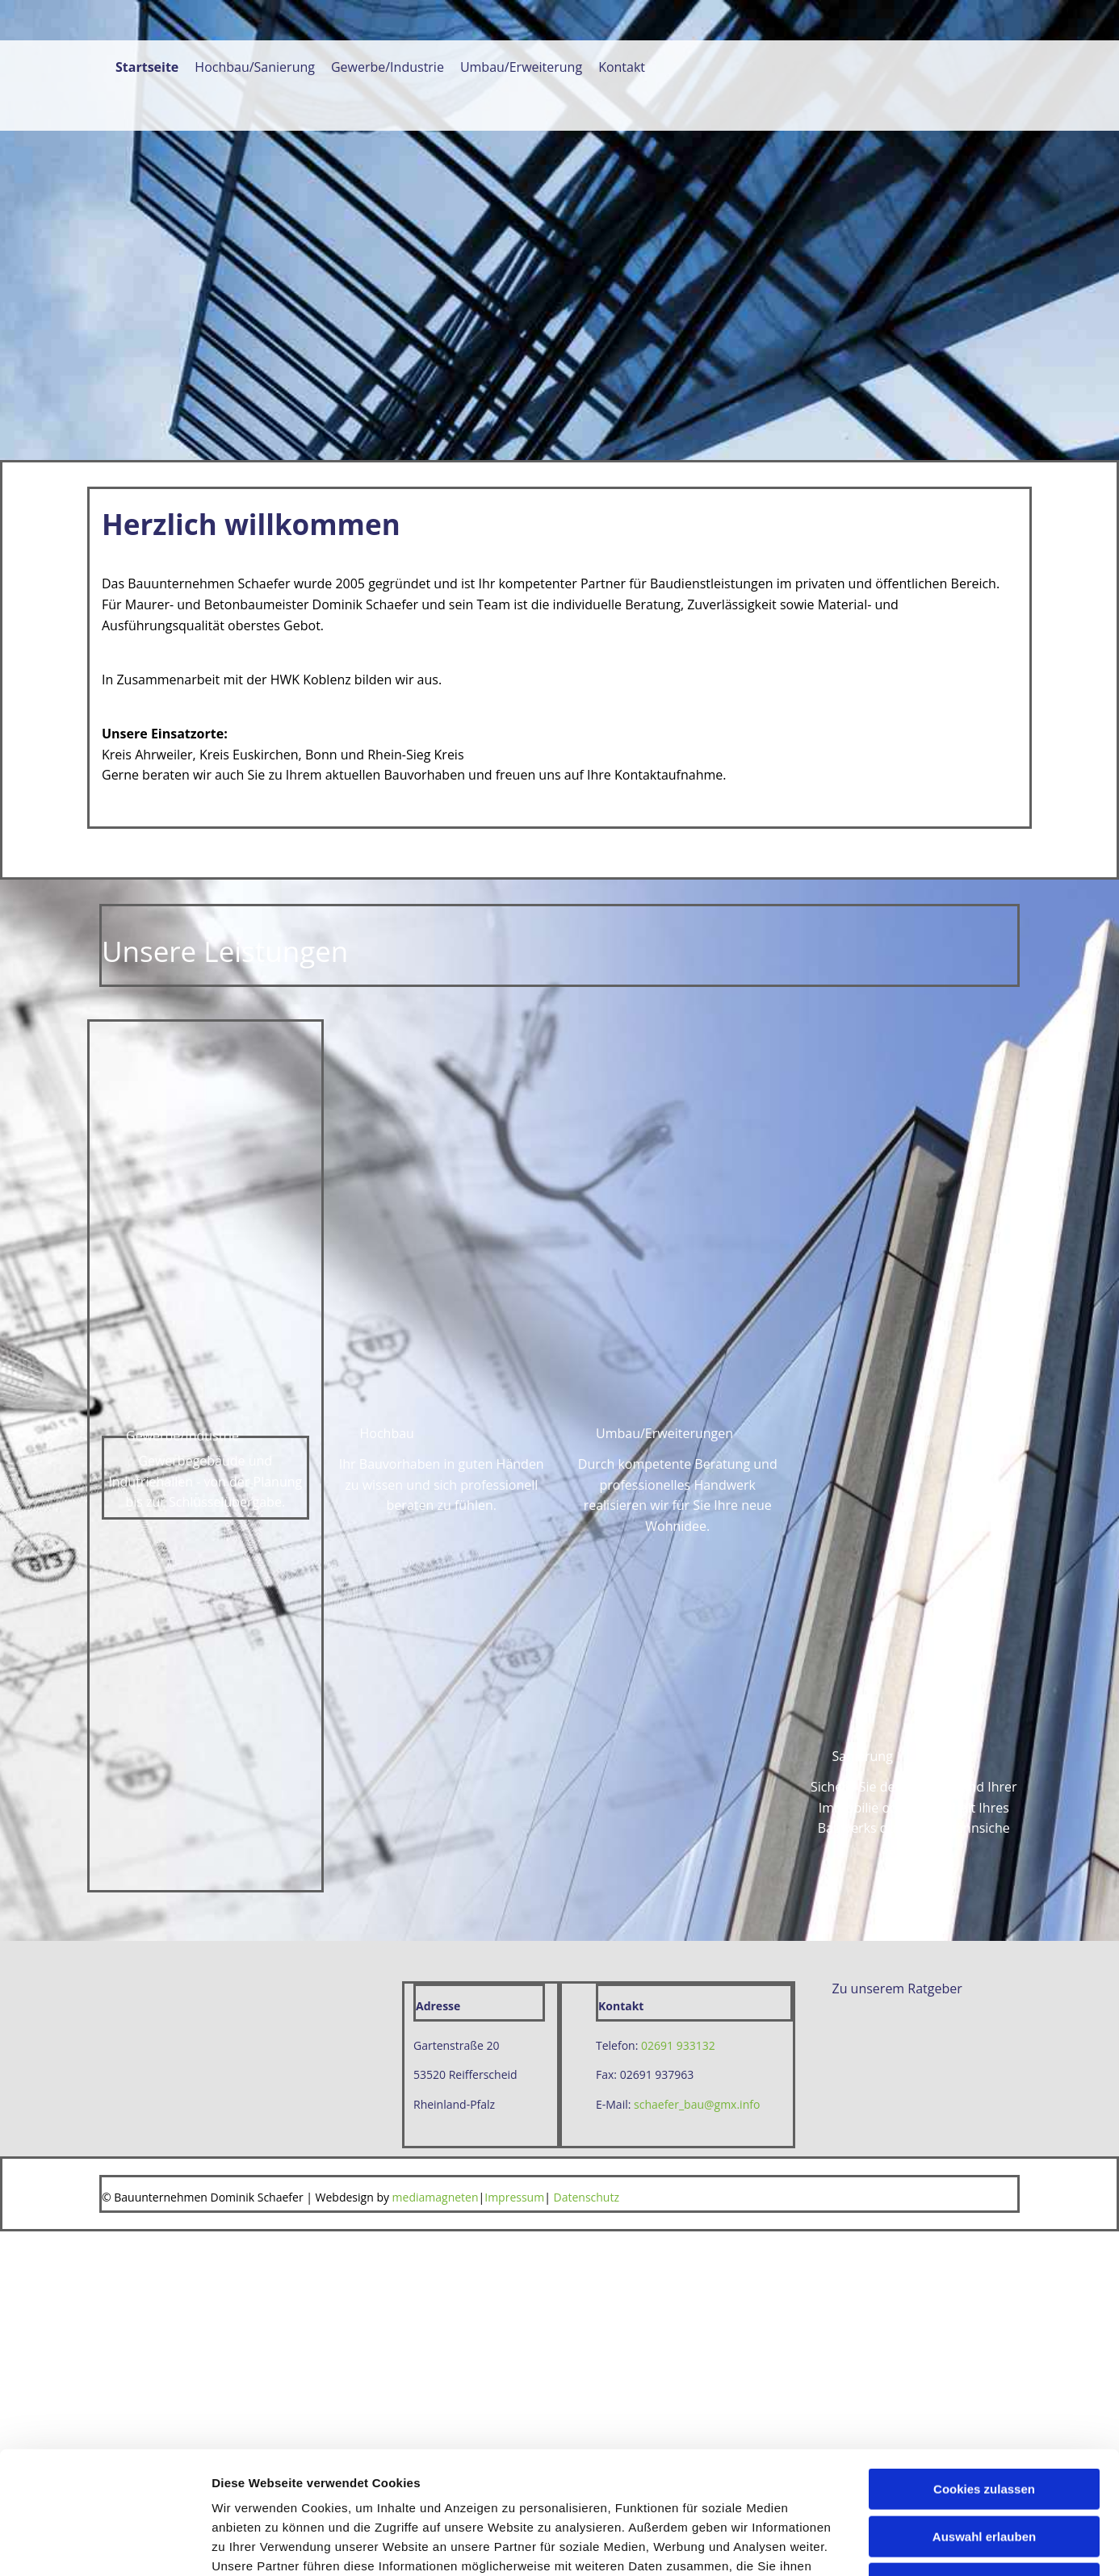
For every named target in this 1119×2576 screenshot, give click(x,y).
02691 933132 (678, 2045)
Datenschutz (586, 2197)
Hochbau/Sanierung (255, 68)
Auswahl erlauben (984, 1315)
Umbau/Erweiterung (521, 68)
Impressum (514, 2197)
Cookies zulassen (984, 1268)
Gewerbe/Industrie (387, 68)
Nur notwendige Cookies (984, 1363)
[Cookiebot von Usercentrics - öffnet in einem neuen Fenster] (104, 1434)
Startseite (146, 68)
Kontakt (621, 68)
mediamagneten (435, 2197)
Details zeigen (858, 1434)
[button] (862, 1756)
